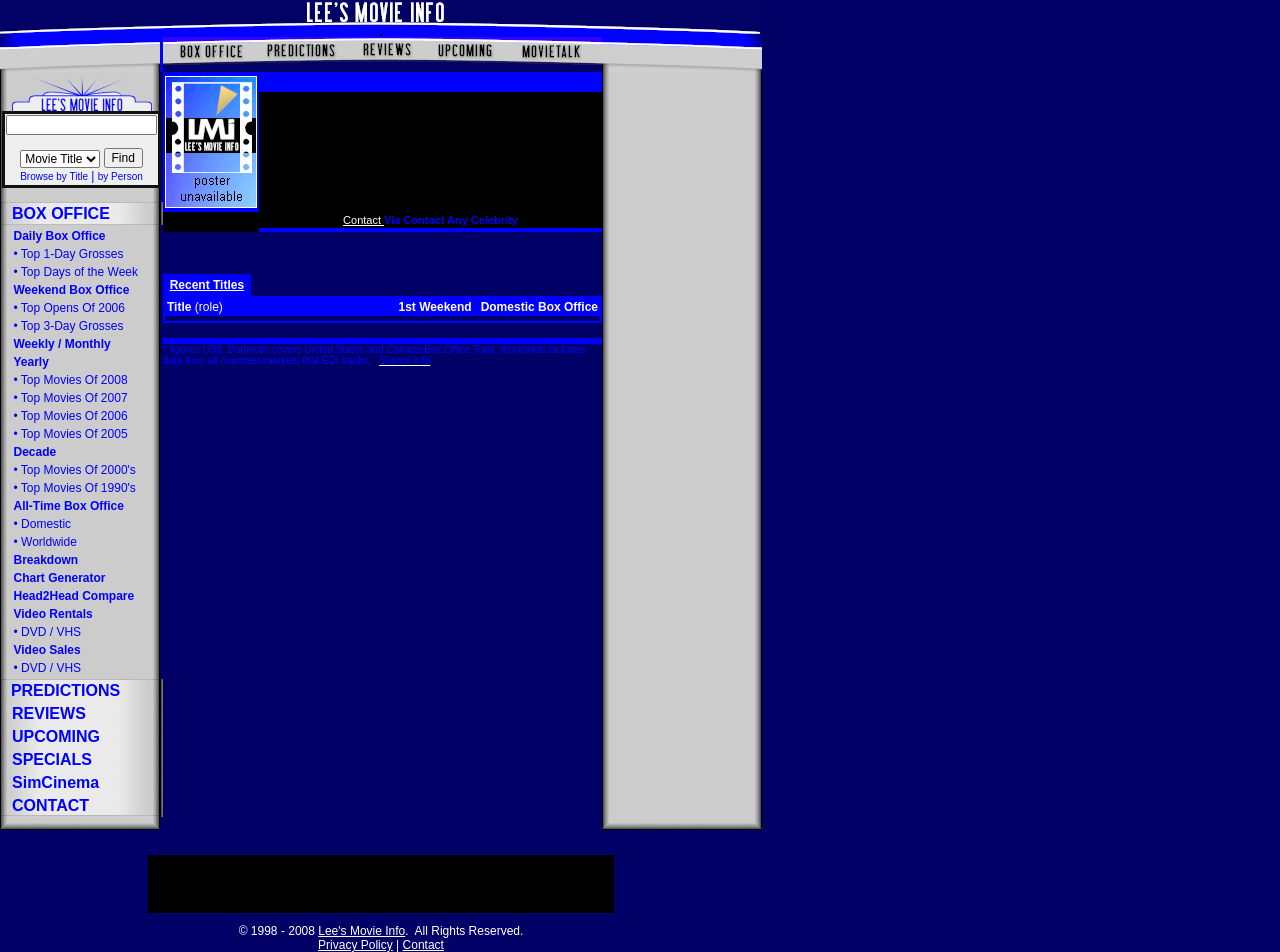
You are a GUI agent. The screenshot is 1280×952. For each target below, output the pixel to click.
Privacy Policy (355, 945)
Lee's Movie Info (361, 931)
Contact (363, 220)
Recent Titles (207, 285)
